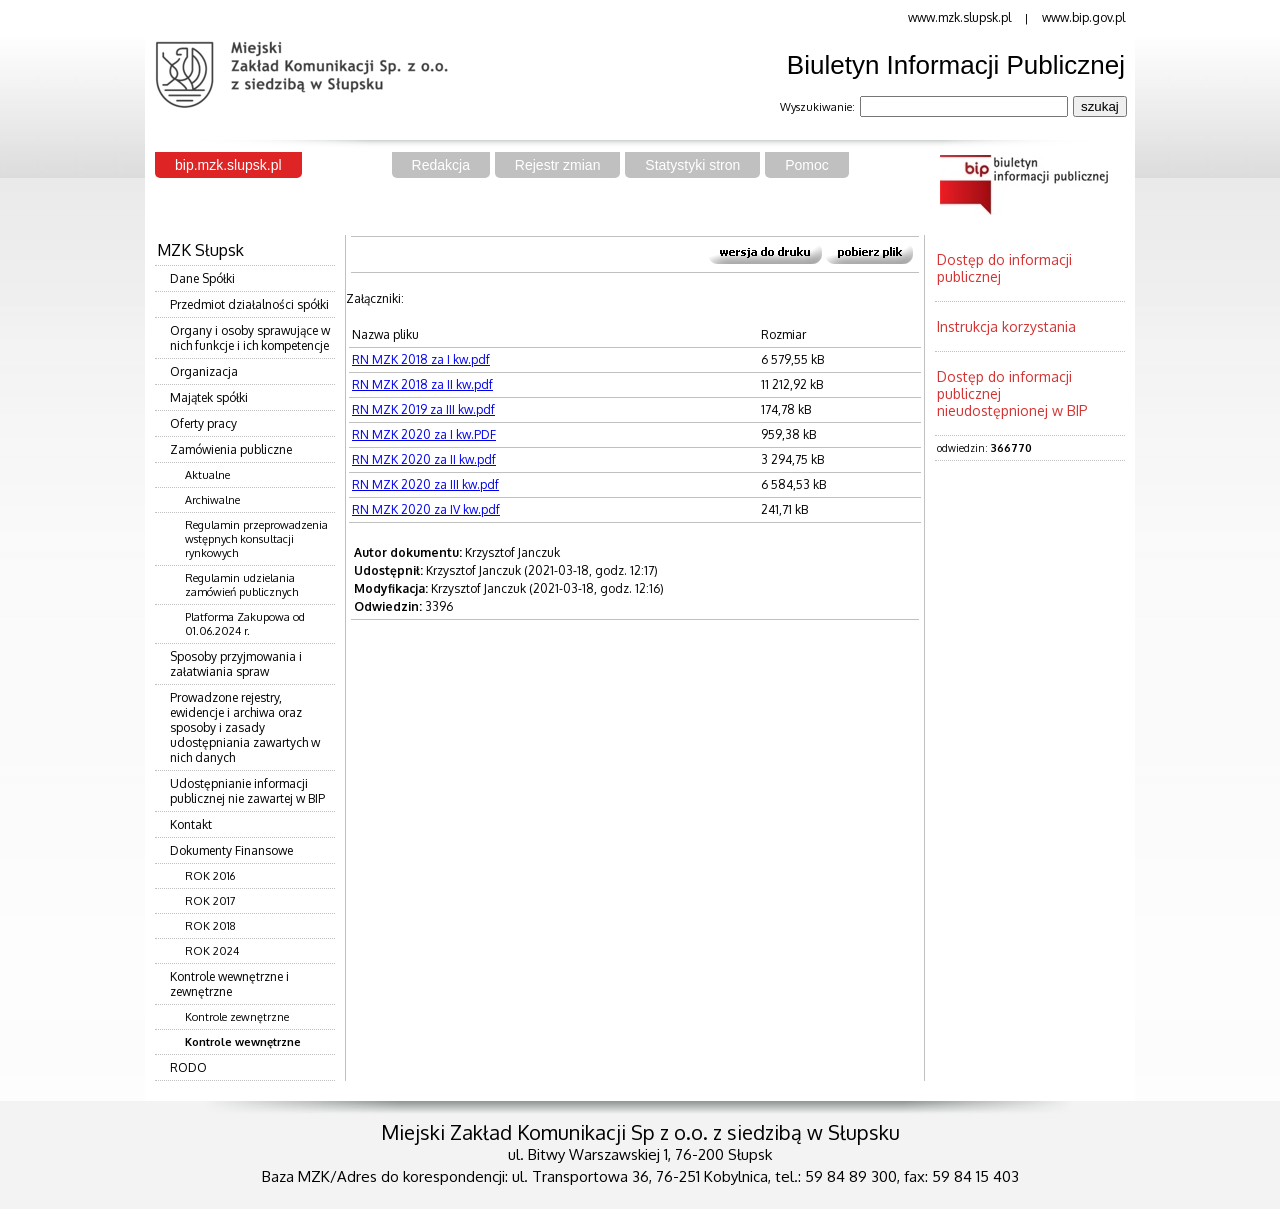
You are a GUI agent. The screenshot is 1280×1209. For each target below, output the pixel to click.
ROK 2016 (210, 876)
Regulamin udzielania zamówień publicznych (241, 585)
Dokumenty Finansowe (231, 850)
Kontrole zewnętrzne (237, 1017)
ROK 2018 (210, 926)
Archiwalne (212, 500)
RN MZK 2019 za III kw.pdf (423, 409)
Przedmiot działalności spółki (249, 304)
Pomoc (807, 165)
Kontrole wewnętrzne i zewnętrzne (229, 984)
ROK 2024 (212, 951)
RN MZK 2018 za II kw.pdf (422, 384)
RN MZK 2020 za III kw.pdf (425, 484)
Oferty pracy (203, 423)
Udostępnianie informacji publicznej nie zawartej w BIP (247, 791)
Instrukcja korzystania (1006, 326)
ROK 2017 (210, 901)
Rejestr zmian (558, 165)
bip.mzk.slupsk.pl (228, 165)
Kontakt (191, 824)
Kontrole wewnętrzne (243, 1042)
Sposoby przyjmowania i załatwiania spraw (236, 664)
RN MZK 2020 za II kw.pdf (424, 459)
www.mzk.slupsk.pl (959, 17)
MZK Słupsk (200, 250)
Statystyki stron (692, 165)
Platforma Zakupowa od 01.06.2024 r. (245, 624)
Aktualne (207, 475)
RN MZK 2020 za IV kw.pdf (426, 509)
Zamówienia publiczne (231, 449)
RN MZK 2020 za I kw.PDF (424, 434)
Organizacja (204, 371)
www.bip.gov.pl (1083, 17)
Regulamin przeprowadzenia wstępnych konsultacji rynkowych (256, 539)
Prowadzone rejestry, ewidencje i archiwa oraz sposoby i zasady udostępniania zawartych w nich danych (245, 727)
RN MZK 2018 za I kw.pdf (421, 359)
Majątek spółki (209, 397)
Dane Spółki (202, 278)
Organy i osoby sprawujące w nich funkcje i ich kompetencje (250, 338)
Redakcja (441, 165)
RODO (188, 1067)
